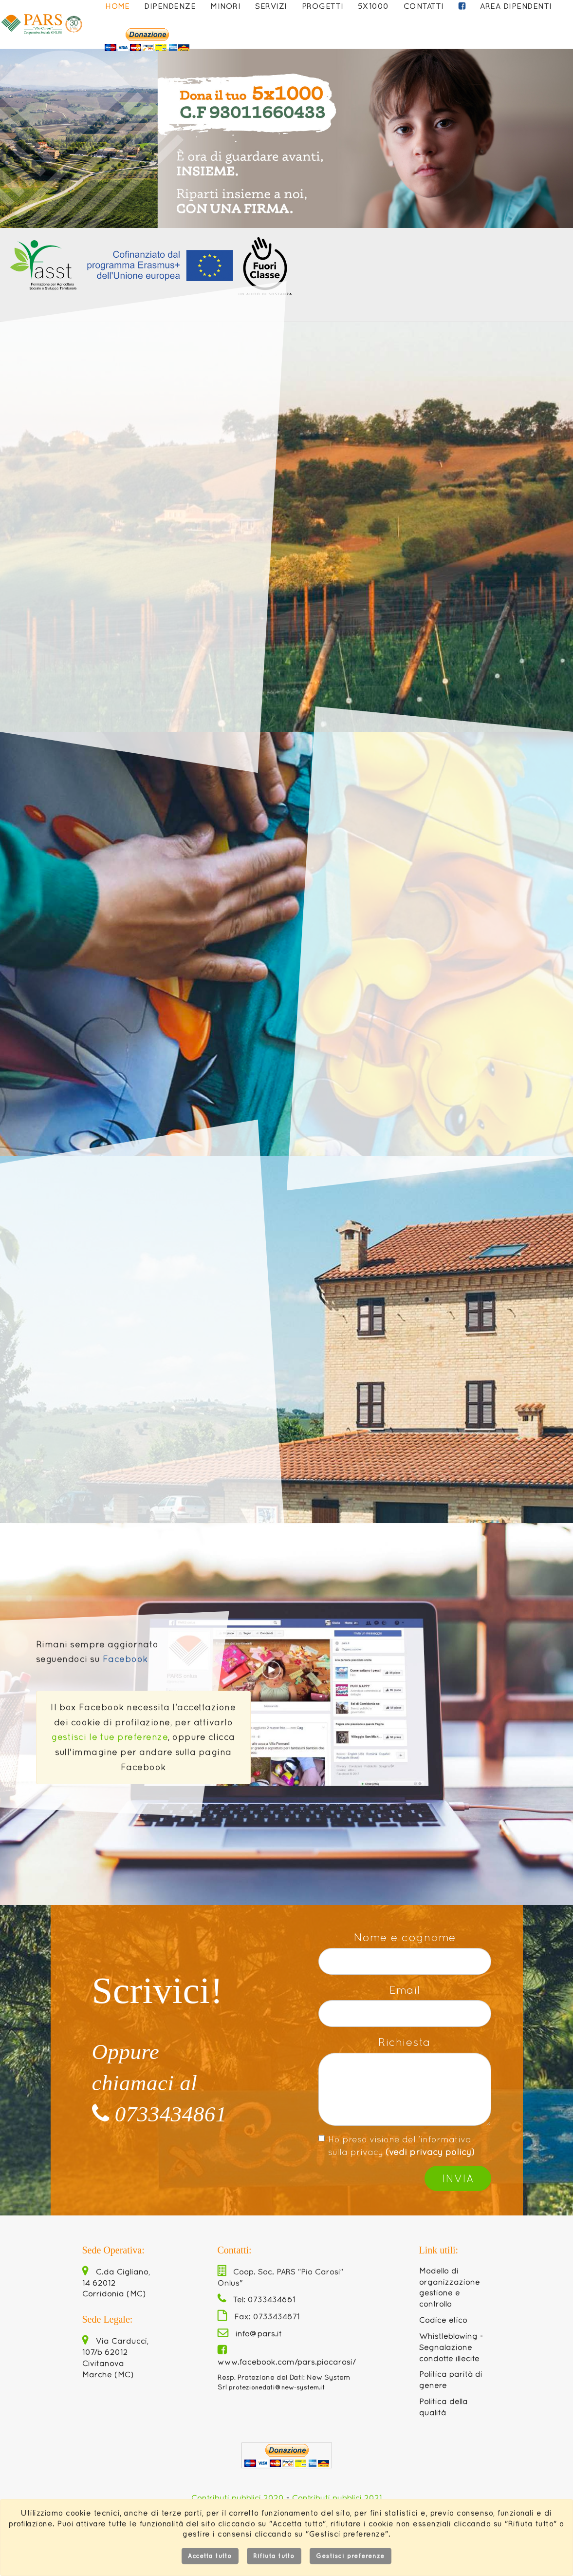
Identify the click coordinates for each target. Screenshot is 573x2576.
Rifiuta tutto (274, 2556)
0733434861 (159, 2114)
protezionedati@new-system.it (277, 2387)
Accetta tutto (210, 2556)
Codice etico (443, 2319)
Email (404, 1989)
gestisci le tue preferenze (110, 1737)
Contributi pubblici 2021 (337, 2497)
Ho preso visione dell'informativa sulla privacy (396, 2145)
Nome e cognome (404, 1937)
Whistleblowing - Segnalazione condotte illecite (451, 2347)
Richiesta (404, 2041)
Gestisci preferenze (350, 2556)
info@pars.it (250, 2333)
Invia (458, 2178)
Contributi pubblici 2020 (237, 2497)
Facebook (125, 1659)
